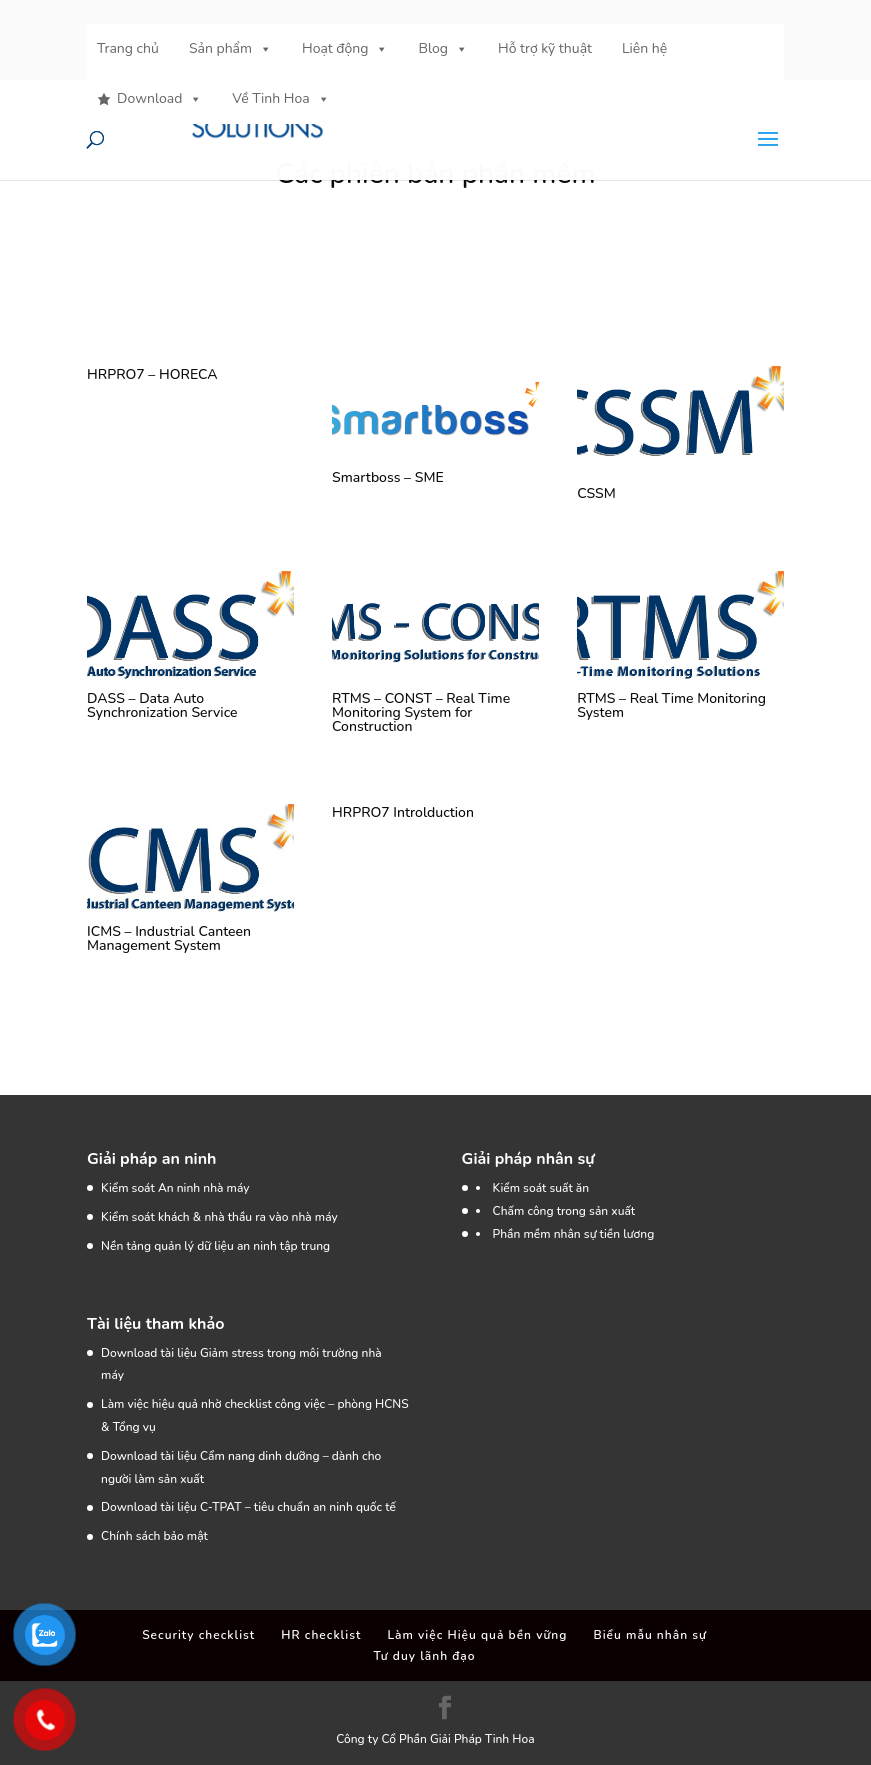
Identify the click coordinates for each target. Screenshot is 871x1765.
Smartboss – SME (388, 477)
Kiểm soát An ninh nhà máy (175, 1188)
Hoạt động (345, 49)
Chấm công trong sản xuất (564, 1211)
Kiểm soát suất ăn (541, 1188)
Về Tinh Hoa (280, 99)
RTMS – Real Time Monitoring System (671, 705)
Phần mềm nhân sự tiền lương (574, 1234)
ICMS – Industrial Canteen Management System (169, 938)
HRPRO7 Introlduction (403, 812)
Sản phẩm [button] (230, 49)
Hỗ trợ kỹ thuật (545, 48)
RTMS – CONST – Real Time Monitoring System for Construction (421, 712)
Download (159, 99)
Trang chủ (128, 48)
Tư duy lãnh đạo (424, 1656)
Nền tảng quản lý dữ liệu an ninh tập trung (215, 1246)
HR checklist (321, 1635)
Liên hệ (644, 48)
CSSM (596, 493)
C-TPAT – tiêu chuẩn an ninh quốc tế (298, 1507)
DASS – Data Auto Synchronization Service (162, 705)
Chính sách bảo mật (154, 1536)
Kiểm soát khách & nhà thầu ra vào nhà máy (219, 1217)
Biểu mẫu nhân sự (650, 1635)
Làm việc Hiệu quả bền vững (477, 1635)
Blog (443, 49)
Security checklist (198, 1635)
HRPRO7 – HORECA (152, 374)
